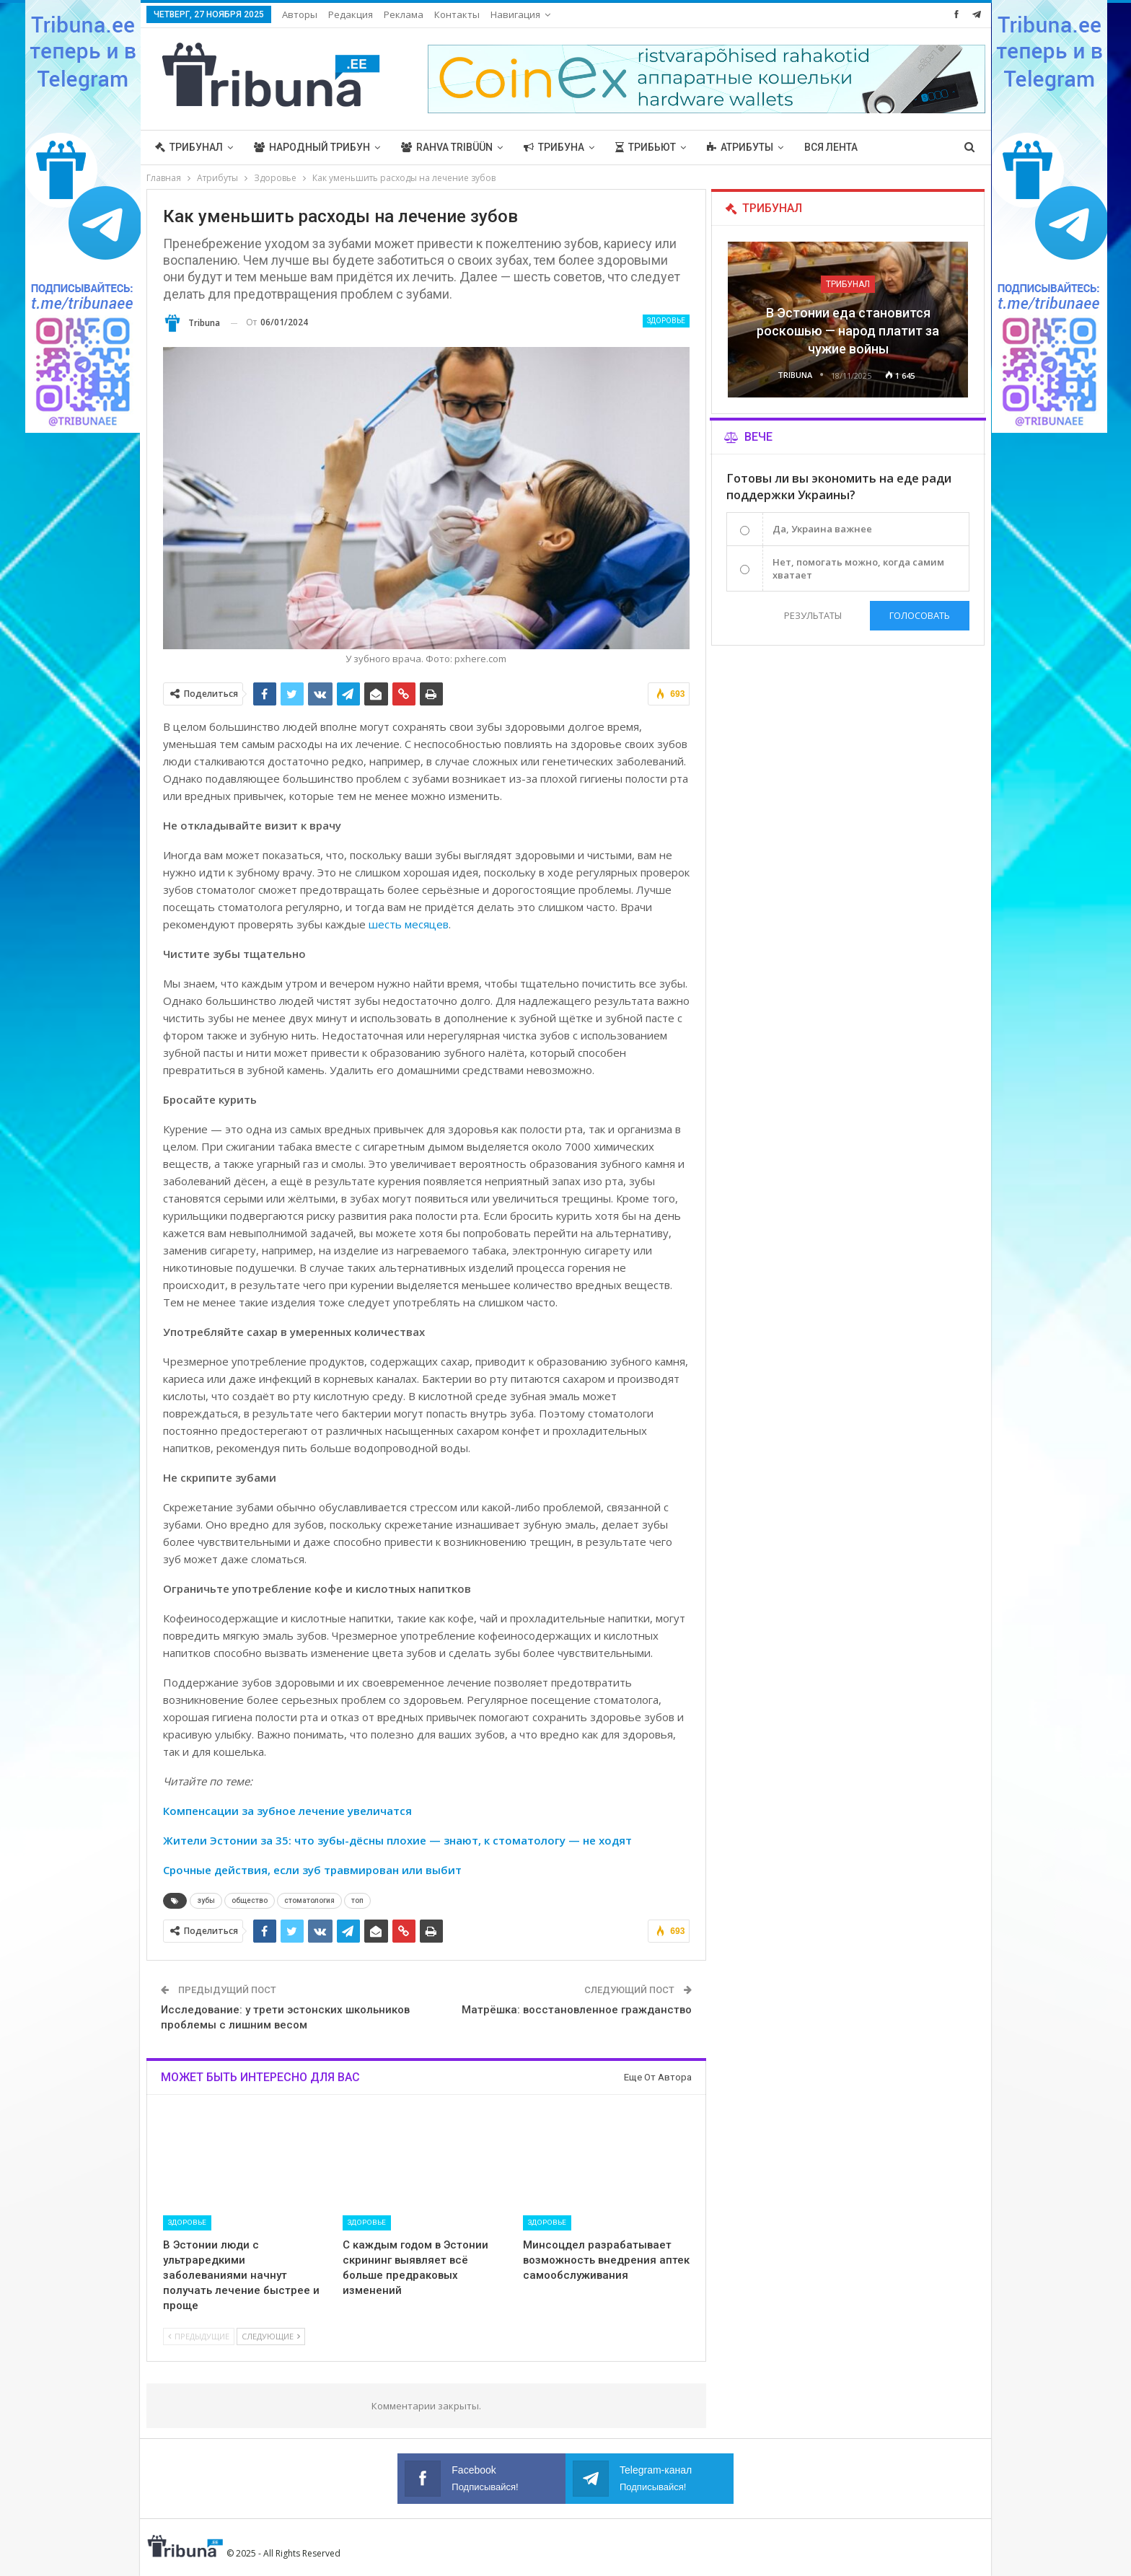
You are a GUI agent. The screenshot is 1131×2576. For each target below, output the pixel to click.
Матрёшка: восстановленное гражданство (577, 2009)
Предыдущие (198, 2336)
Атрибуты (740, 147)
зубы (206, 1900)
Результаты (813, 615)
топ (357, 1900)
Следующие (271, 2336)
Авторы (299, 14)
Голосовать (919, 615)
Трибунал (189, 147)
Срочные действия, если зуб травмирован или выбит (312, 1870)
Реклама (403, 14)
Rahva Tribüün (447, 147)
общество (250, 1900)
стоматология (309, 1900)
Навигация (515, 14)
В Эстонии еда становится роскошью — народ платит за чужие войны (848, 330)
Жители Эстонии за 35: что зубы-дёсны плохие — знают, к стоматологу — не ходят (397, 1840)
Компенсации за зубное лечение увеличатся (287, 1810)
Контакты (457, 14)
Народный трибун (312, 147)
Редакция (350, 14)
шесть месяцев (409, 924)
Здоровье (666, 321)
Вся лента (831, 147)
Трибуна (554, 147)
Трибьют (645, 147)
